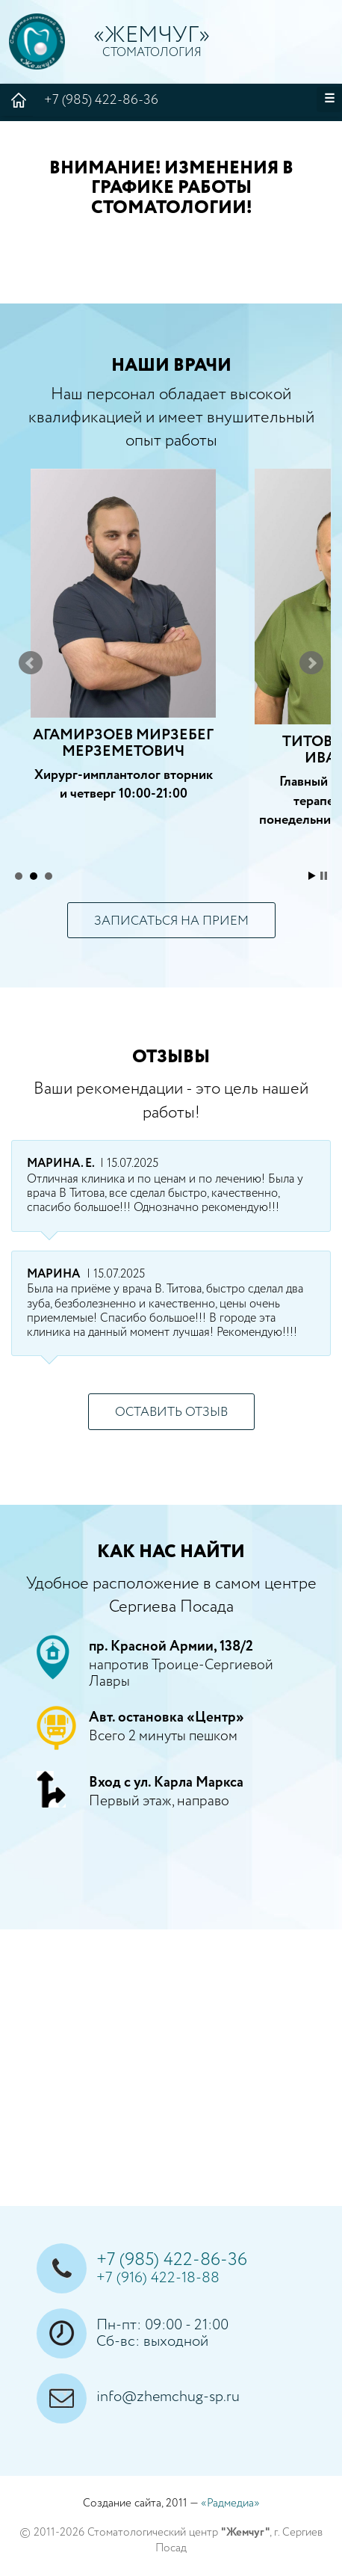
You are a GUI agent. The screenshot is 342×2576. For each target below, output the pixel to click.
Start (312, 876)
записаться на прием (171, 921)
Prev (31, 663)
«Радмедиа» (230, 2503)
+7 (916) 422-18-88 (158, 2278)
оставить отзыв (171, 1412)
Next (311, 663)
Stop (323, 876)
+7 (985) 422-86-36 (193, 99)
